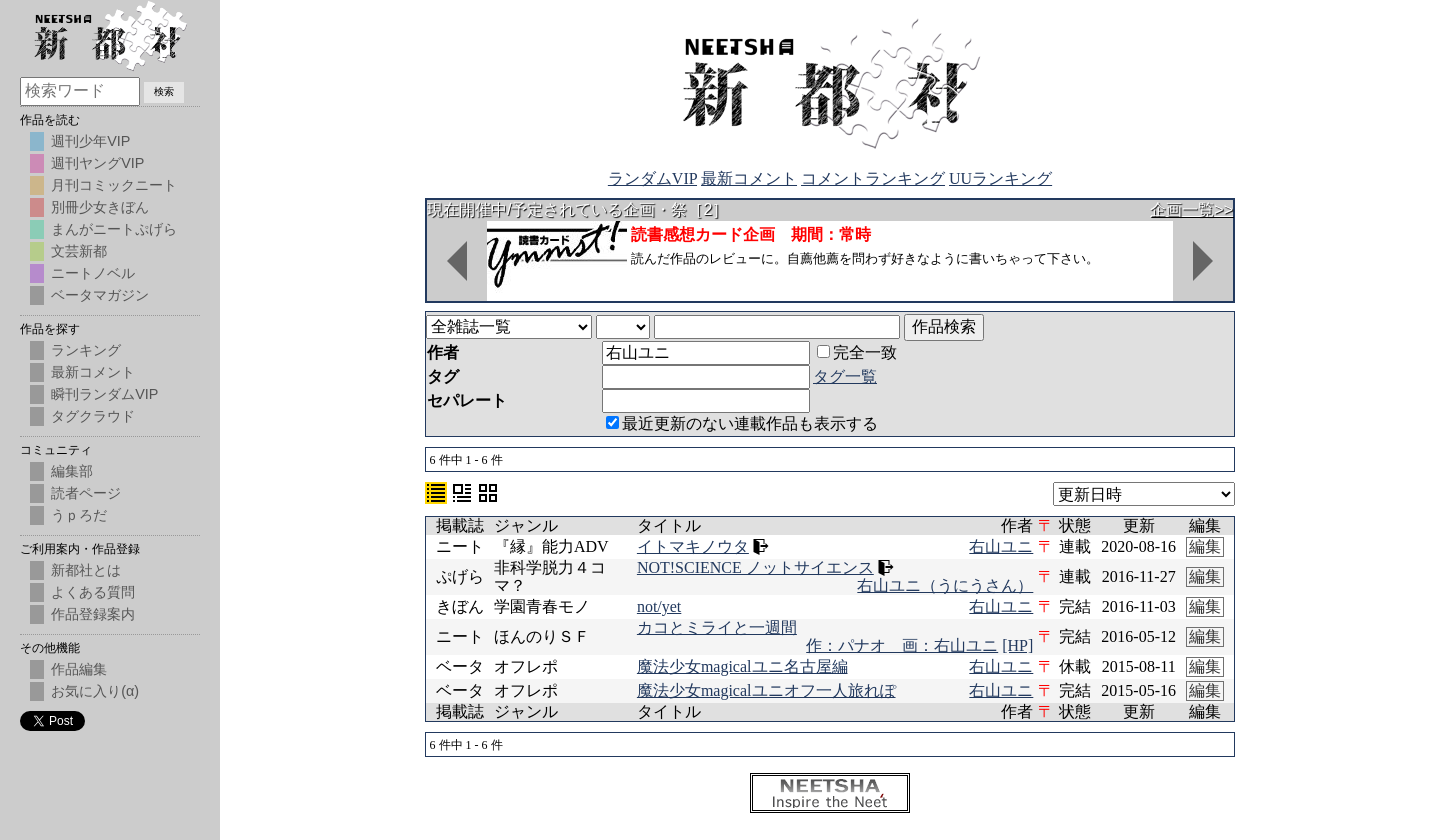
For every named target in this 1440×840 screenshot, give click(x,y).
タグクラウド (93, 416)
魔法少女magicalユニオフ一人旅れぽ (766, 690)
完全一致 (857, 352)
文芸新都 (79, 251)
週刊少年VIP (90, 141)
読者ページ (86, 493)
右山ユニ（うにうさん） (945, 585)
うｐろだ (79, 515)
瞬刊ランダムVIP (104, 394)
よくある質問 (93, 592)
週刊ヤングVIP (97, 163)
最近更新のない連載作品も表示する (742, 423)
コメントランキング (873, 178)
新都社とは (86, 570)
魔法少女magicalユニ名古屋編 (742, 666)
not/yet (659, 606)
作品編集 (79, 669)
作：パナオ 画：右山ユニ (902, 645)
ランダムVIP (652, 178)
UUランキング (1000, 178)
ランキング (86, 350)
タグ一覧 (845, 376)
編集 (1205, 546)
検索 (164, 91)
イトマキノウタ (693, 546)
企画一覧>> (1191, 209)
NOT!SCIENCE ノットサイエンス (755, 567)
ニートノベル (93, 273)
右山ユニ (1001, 546)
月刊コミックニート (114, 185)
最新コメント (749, 178)
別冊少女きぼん (100, 207)
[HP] (1017, 645)
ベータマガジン (100, 295)
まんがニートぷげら (114, 229)
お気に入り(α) (95, 691)
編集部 (72, 471)
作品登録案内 (93, 614)
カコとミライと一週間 (717, 627)
